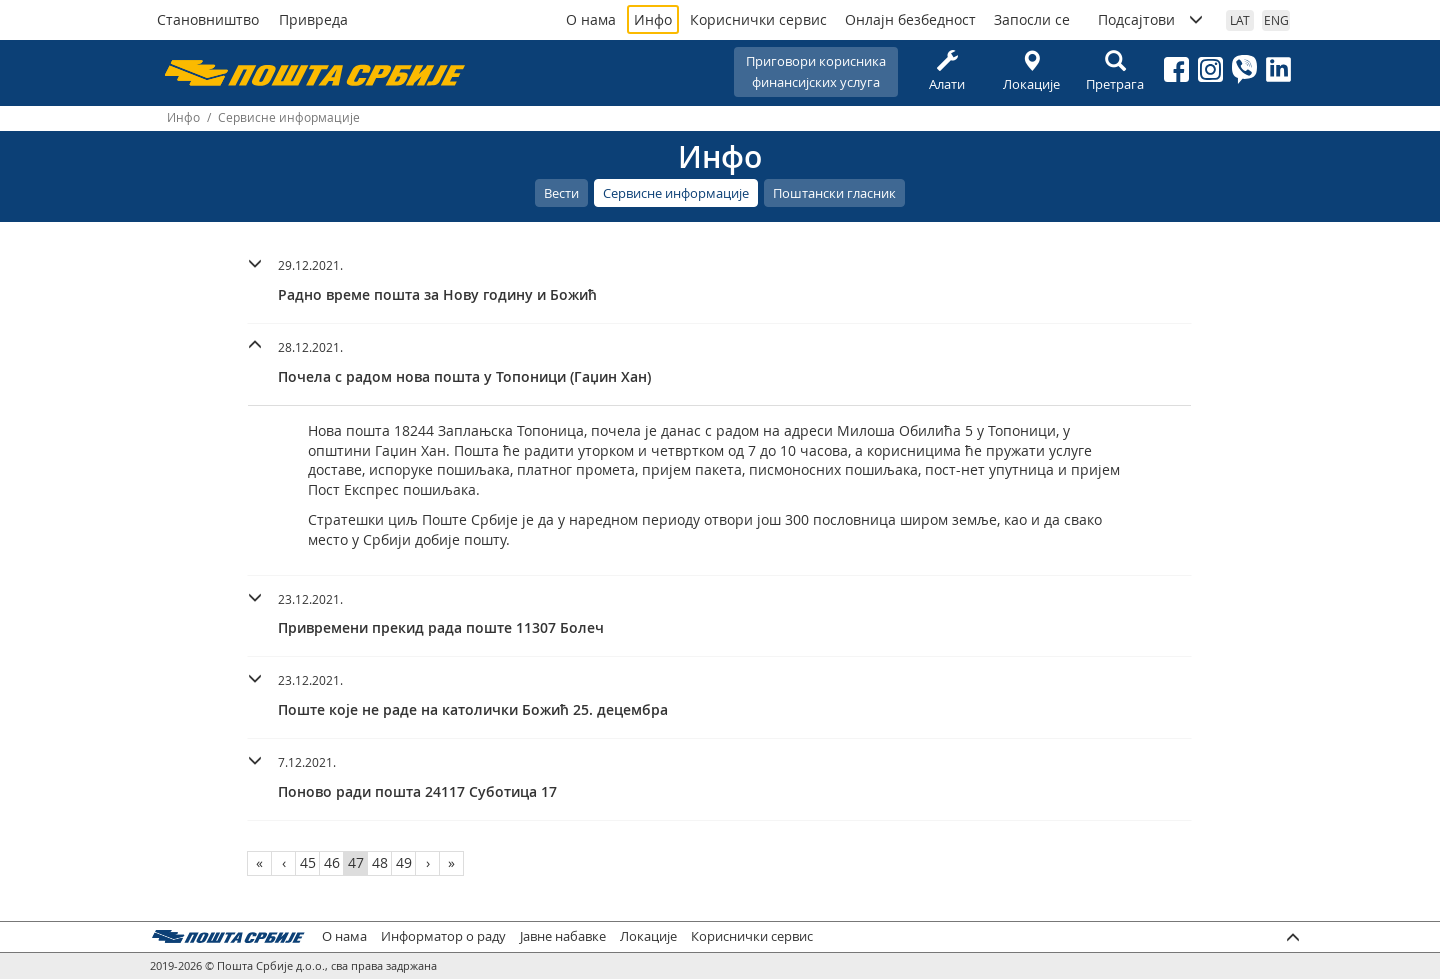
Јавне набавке (563, 936)
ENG (1276, 20)
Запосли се (1032, 19)
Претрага (1115, 71)
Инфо (653, 19)
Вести (561, 193)
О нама (591, 19)
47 (356, 862)
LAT (1240, 20)
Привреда (313, 19)
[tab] (719, 283)
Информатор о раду (443, 936)
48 (380, 862)
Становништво (208, 19)
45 (308, 862)
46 (332, 862)
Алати (947, 71)
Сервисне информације (676, 193)
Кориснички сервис (758, 19)
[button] (719, 277)
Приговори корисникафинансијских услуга (816, 71)
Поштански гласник (834, 193)
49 (404, 862)
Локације (1031, 71)
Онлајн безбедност (910, 19)
